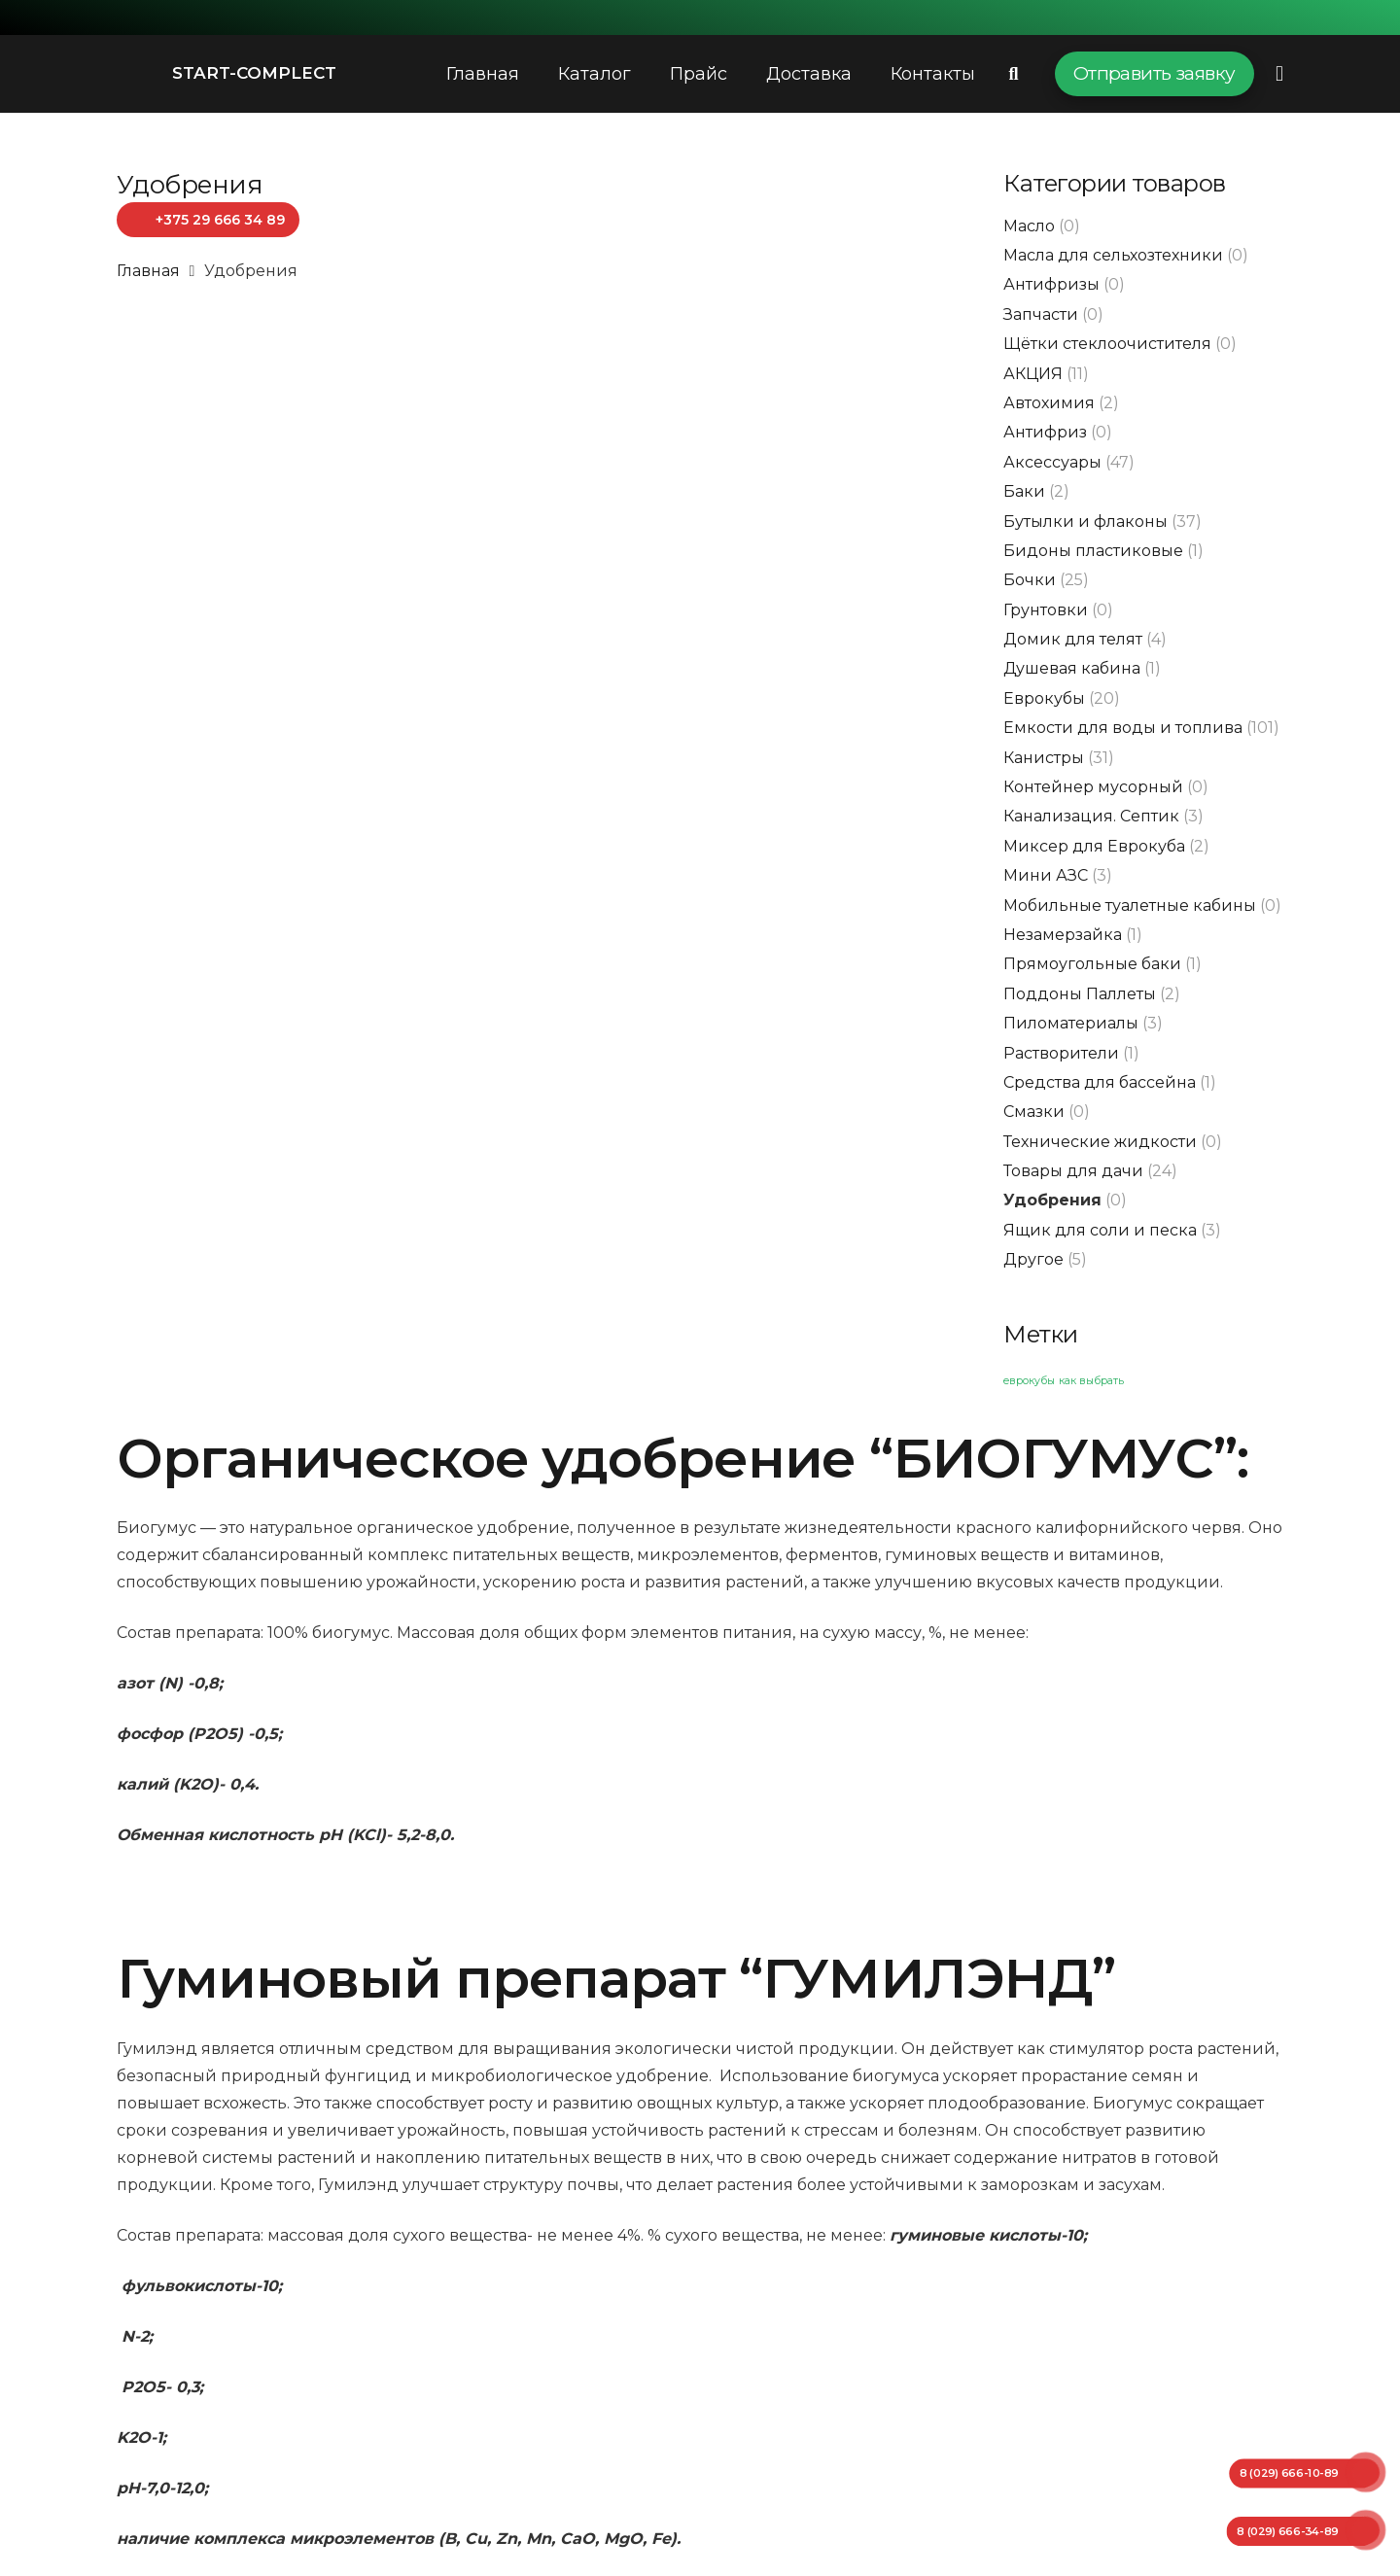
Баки (1024, 491)
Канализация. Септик (1091, 816)
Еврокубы (1044, 698)
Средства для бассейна (1099, 1082)
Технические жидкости (1100, 1141)
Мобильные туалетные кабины (1129, 905)
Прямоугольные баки (1092, 964)
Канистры (1043, 757)
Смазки (1034, 1111)
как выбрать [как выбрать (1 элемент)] (1091, 1381)
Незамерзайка (1062, 934)
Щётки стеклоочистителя (1107, 343)
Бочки (1029, 580)
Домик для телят (1072, 639)
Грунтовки (1045, 610)
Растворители (1061, 1053)
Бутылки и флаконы (1085, 521)
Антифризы (1051, 284)
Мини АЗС (1045, 875)
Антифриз (1045, 432)
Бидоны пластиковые (1093, 550)
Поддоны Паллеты (1079, 994)
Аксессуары (1052, 462)
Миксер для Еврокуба (1094, 846)
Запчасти (1040, 314)
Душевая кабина (1071, 668)
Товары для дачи (1073, 1171)
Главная (148, 270)
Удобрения (1052, 1200)
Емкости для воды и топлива (1122, 727)
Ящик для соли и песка (1100, 1230)
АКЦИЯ (1033, 374)
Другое (1033, 1259)
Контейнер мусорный (1093, 787)
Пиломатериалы (1070, 1023)
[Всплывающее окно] (1279, 73)
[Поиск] (1014, 74)
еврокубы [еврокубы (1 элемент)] (1029, 1381)
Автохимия (1049, 403)
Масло (1029, 226)
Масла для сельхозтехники (1113, 255)
